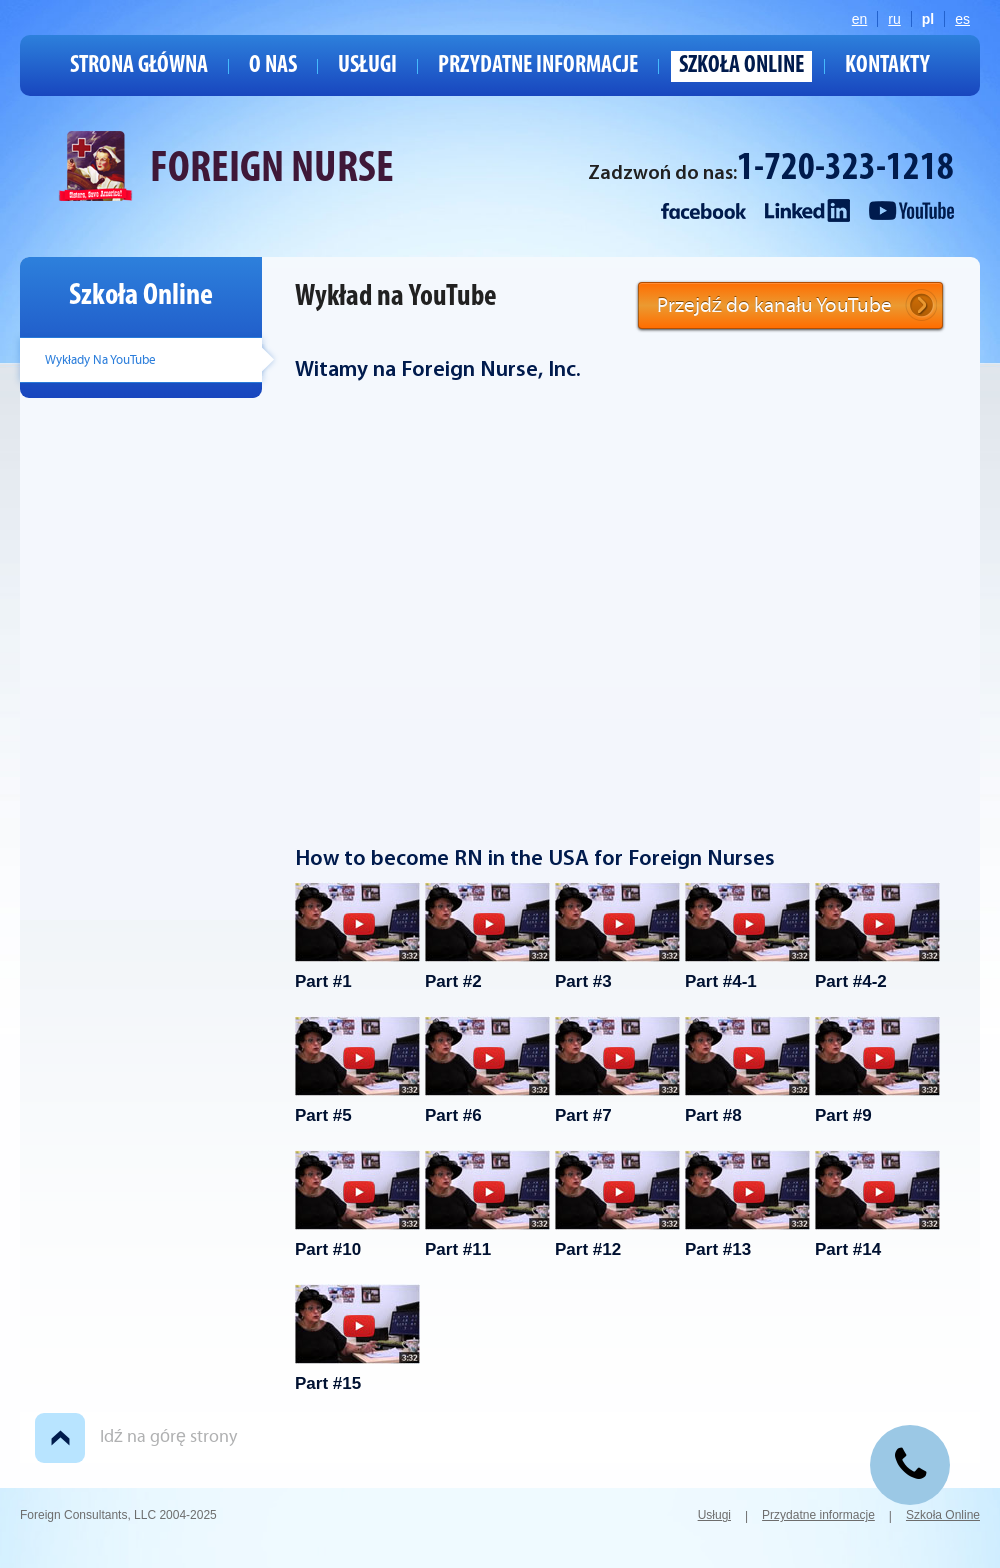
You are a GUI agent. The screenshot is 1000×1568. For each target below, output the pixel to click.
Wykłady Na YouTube (100, 360)
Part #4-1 (747, 936)
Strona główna (139, 66)
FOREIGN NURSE (272, 169)
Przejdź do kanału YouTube (774, 305)
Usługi (367, 66)
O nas (273, 66)
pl (928, 19)
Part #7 (617, 1070)
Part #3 (617, 936)
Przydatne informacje (538, 66)
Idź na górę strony (168, 1436)
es (962, 19)
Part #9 (877, 1070)
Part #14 (877, 1204)
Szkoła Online (741, 66)
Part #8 (747, 1070)
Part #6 (487, 1070)
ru (894, 19)
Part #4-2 (877, 936)
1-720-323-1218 (845, 169)
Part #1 (357, 936)
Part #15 (357, 1338)
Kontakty (887, 66)
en (860, 19)
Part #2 (487, 936)
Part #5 (357, 1070)
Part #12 (617, 1204)
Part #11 (487, 1204)
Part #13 (747, 1204)
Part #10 (357, 1204)
